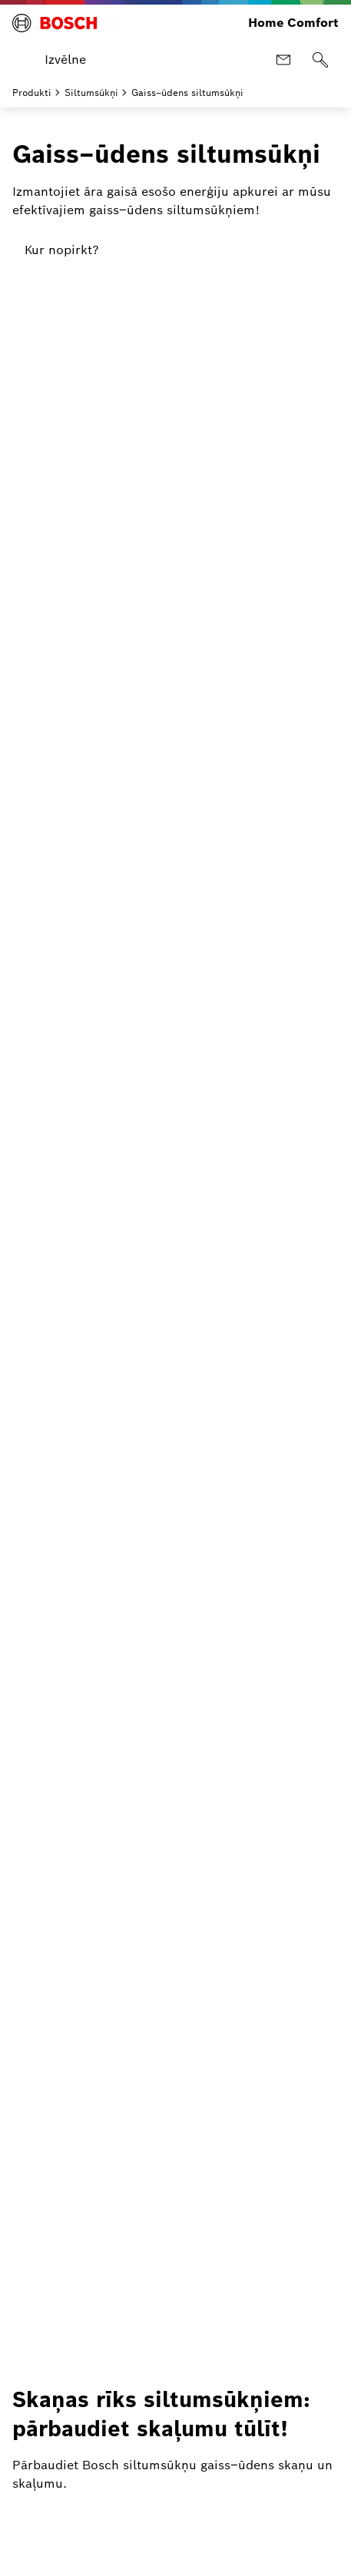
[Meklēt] (320, 59)
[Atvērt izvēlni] (53, 59)
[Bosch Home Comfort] (54, 23)
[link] (61, 250)
